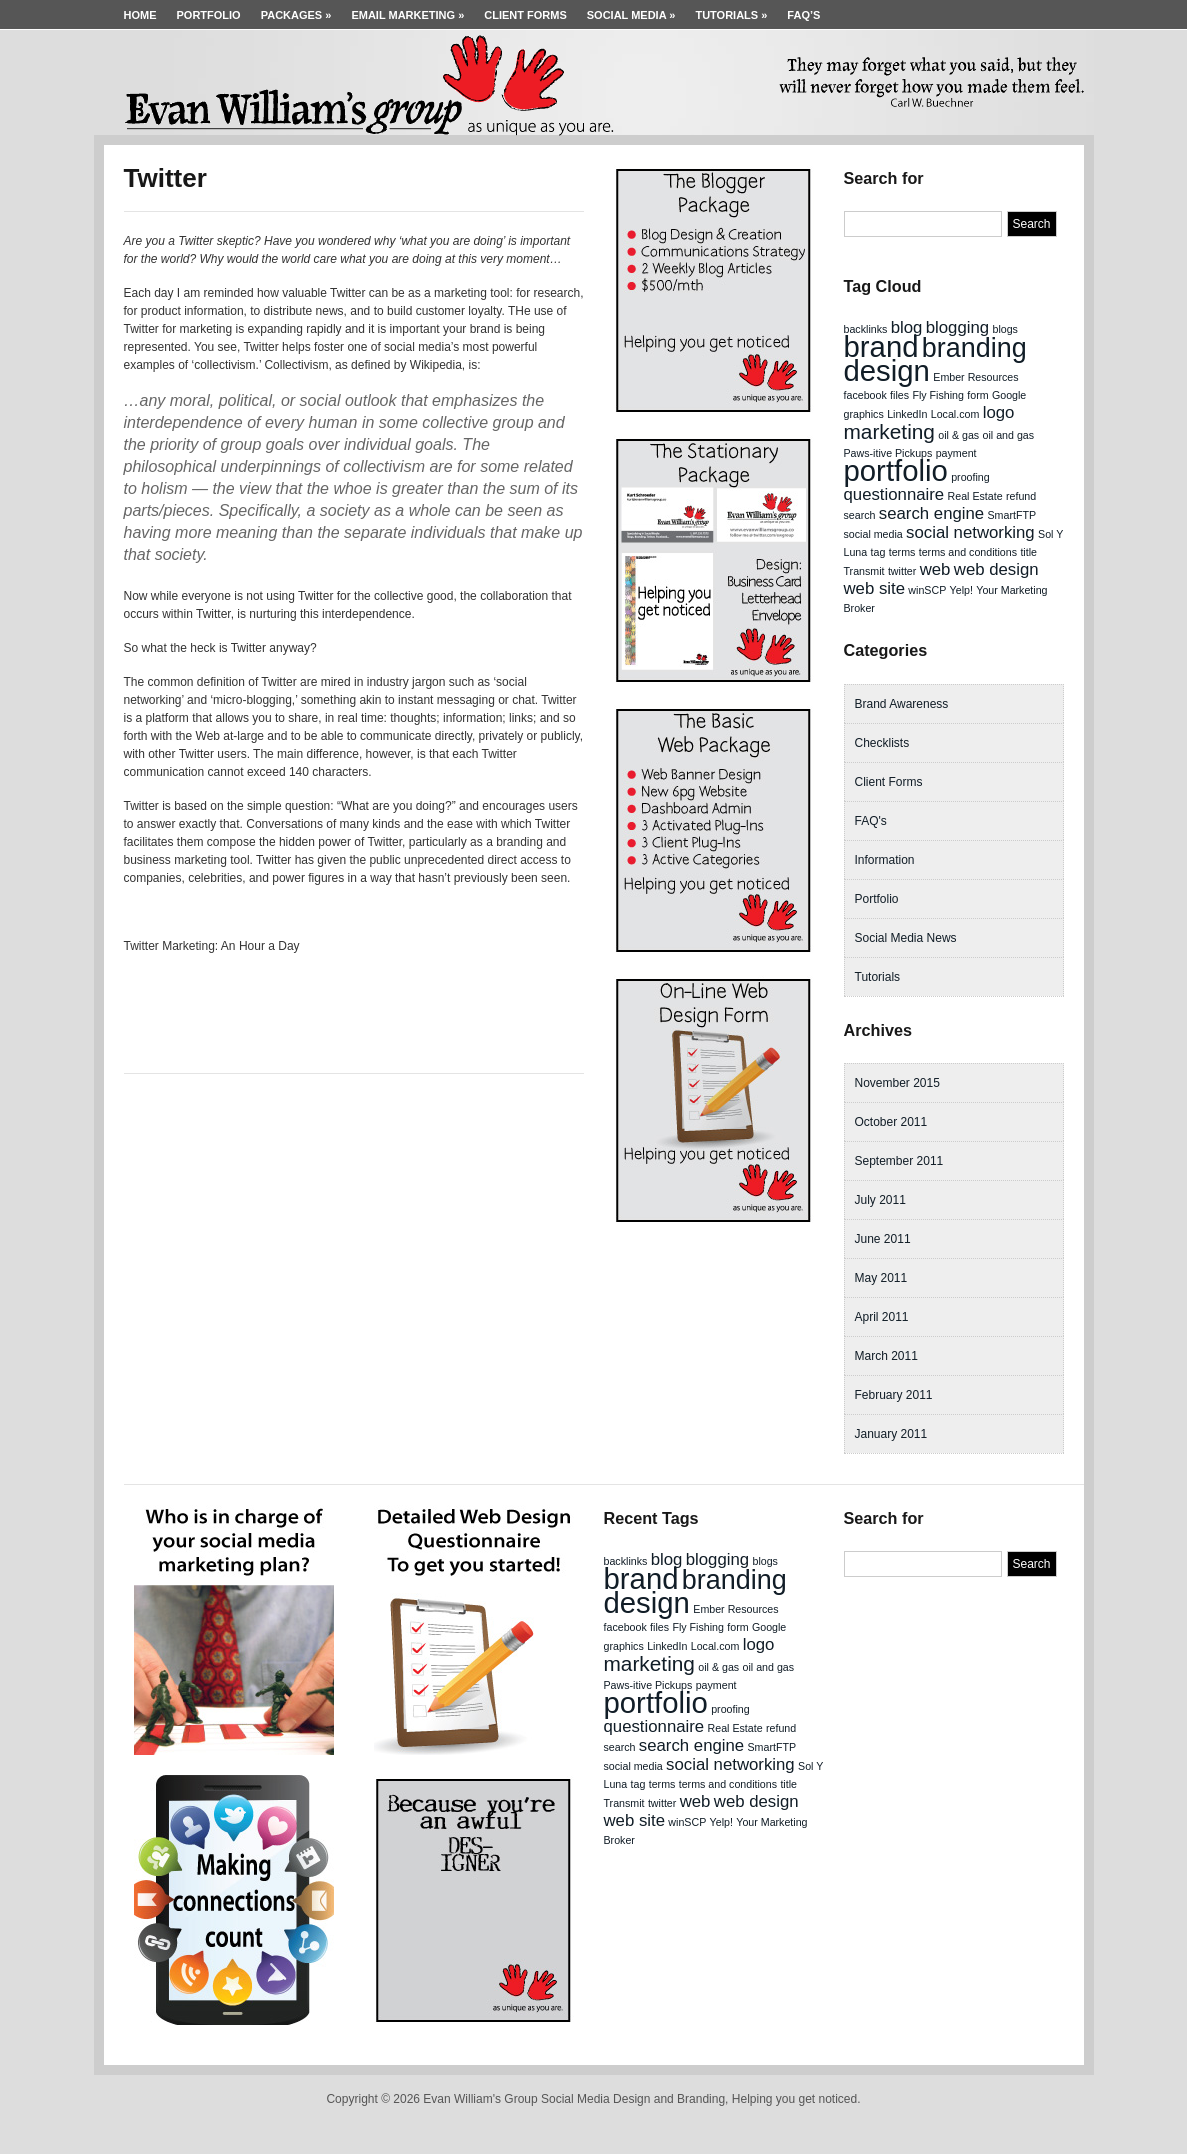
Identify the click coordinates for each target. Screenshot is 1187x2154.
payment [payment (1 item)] (956, 453)
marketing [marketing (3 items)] (889, 431)
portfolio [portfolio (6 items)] (896, 470)
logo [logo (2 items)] (999, 412)
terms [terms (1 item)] (902, 552)
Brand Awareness (902, 704)
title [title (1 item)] (1028, 552)
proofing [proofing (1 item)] (970, 477)
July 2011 (880, 1200)
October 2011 (891, 1122)
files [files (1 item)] (899, 395)
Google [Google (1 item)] (1009, 395)
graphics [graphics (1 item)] (864, 414)
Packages (296, 15)
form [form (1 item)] (977, 395)
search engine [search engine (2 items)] (931, 513)
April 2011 (882, 1317)
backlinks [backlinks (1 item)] (866, 329)
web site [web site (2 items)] (875, 588)
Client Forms (525, 15)
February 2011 (894, 1395)
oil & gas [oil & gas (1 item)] (958, 435)
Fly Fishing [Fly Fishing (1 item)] (938, 395)
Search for (884, 178)
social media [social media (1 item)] (873, 534)
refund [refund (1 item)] (1021, 496)
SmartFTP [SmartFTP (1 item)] (1012, 515)
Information (885, 860)
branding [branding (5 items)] (974, 348)
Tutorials (731, 15)
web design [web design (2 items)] (996, 569)
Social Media (631, 15)
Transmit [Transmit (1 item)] (864, 571)
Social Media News (906, 938)
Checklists (882, 743)
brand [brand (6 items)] (881, 346)
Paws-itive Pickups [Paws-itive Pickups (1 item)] (888, 453)
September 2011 (899, 1161)
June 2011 (883, 1239)
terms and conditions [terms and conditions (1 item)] (968, 552)
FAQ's (871, 821)
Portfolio (209, 15)
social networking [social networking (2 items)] (970, 532)
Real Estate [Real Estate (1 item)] (975, 496)
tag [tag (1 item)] (878, 552)
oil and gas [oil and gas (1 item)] (1009, 435)
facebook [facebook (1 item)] (865, 395)
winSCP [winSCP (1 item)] (927, 590)
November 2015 (897, 1083)
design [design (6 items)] (887, 370)
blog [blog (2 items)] (907, 327)
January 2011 (891, 1434)
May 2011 (881, 1278)
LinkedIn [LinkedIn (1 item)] (907, 414)
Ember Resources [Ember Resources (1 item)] (975, 377)
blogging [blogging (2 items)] (957, 327)
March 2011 (886, 1356)
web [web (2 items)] (935, 569)
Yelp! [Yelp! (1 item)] (961, 590)
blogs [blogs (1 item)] (1004, 329)
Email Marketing (407, 15)
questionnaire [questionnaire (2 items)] (894, 494)
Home (140, 15)
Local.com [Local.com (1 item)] (955, 414)
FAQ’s (803, 15)
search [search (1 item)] (860, 515)
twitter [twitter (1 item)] (902, 571)
